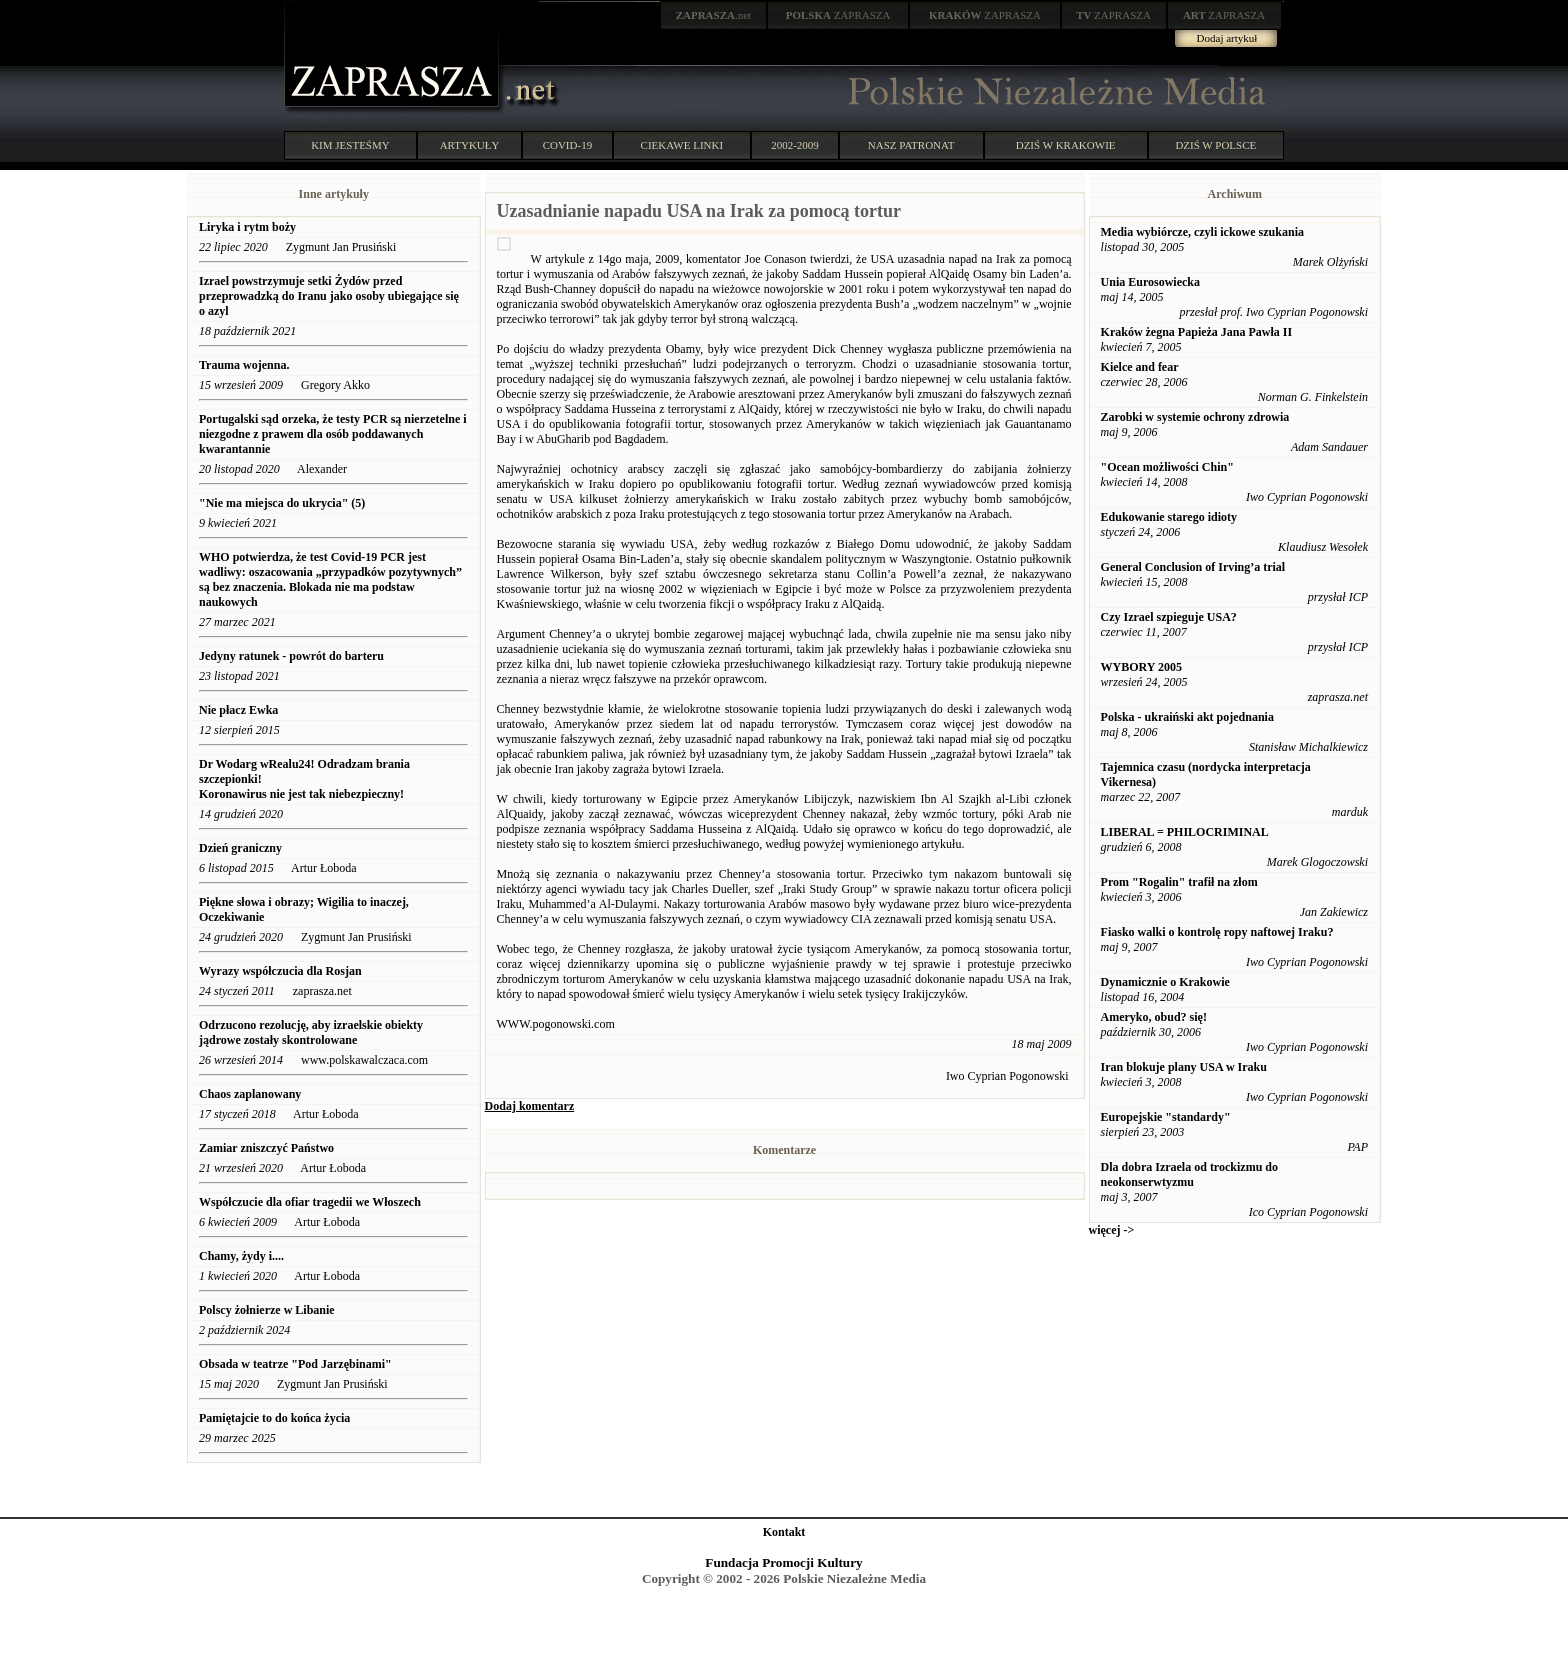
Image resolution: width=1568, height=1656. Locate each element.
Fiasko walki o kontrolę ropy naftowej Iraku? (1217, 932)
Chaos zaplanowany (250, 1094)
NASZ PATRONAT (911, 145)
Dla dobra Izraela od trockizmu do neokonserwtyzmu (1189, 1174)
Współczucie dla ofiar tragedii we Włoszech (311, 1202)
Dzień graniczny (240, 848)
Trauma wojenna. (244, 365)
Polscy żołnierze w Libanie (267, 1310)
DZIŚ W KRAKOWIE (1066, 145)
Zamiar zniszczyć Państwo (266, 1148)
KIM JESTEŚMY (350, 145)
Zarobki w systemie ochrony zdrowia (1195, 417)
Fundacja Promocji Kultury (783, 1562)
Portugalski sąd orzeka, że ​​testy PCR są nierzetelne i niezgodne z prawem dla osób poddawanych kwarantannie (333, 434)
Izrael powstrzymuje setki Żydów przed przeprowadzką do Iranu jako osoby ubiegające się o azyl (329, 296)
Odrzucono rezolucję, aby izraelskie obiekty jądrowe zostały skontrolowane (311, 1032)
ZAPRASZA (838, 15)
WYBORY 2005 (1141, 667)
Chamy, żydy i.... (241, 1256)
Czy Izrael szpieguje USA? (1169, 617)
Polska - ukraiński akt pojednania (1187, 717)
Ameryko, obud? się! (1154, 1017)
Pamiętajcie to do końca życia (274, 1418)
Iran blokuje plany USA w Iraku (1184, 1067)
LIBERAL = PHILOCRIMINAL (1185, 832)
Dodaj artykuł (1227, 38)
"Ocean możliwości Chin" (1167, 467)
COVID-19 (568, 145)
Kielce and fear (1140, 367)
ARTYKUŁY (470, 145)
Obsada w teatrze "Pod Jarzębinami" (295, 1364)
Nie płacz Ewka (240, 710)
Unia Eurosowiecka (1150, 282)
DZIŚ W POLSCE (1215, 145)
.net (714, 15)
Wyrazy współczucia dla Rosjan (280, 971)
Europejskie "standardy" (1166, 1117)
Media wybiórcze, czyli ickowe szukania (1202, 232)
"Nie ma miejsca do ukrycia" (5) (282, 503)
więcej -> (1112, 1230)
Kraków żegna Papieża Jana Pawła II (1197, 332)
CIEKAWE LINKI (682, 145)
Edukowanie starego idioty (1169, 517)
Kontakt (784, 1532)
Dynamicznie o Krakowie (1165, 982)
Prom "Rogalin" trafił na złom (1179, 882)
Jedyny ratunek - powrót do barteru (293, 656)
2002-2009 (795, 145)
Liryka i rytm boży (247, 227)
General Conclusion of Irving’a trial (1193, 567)
